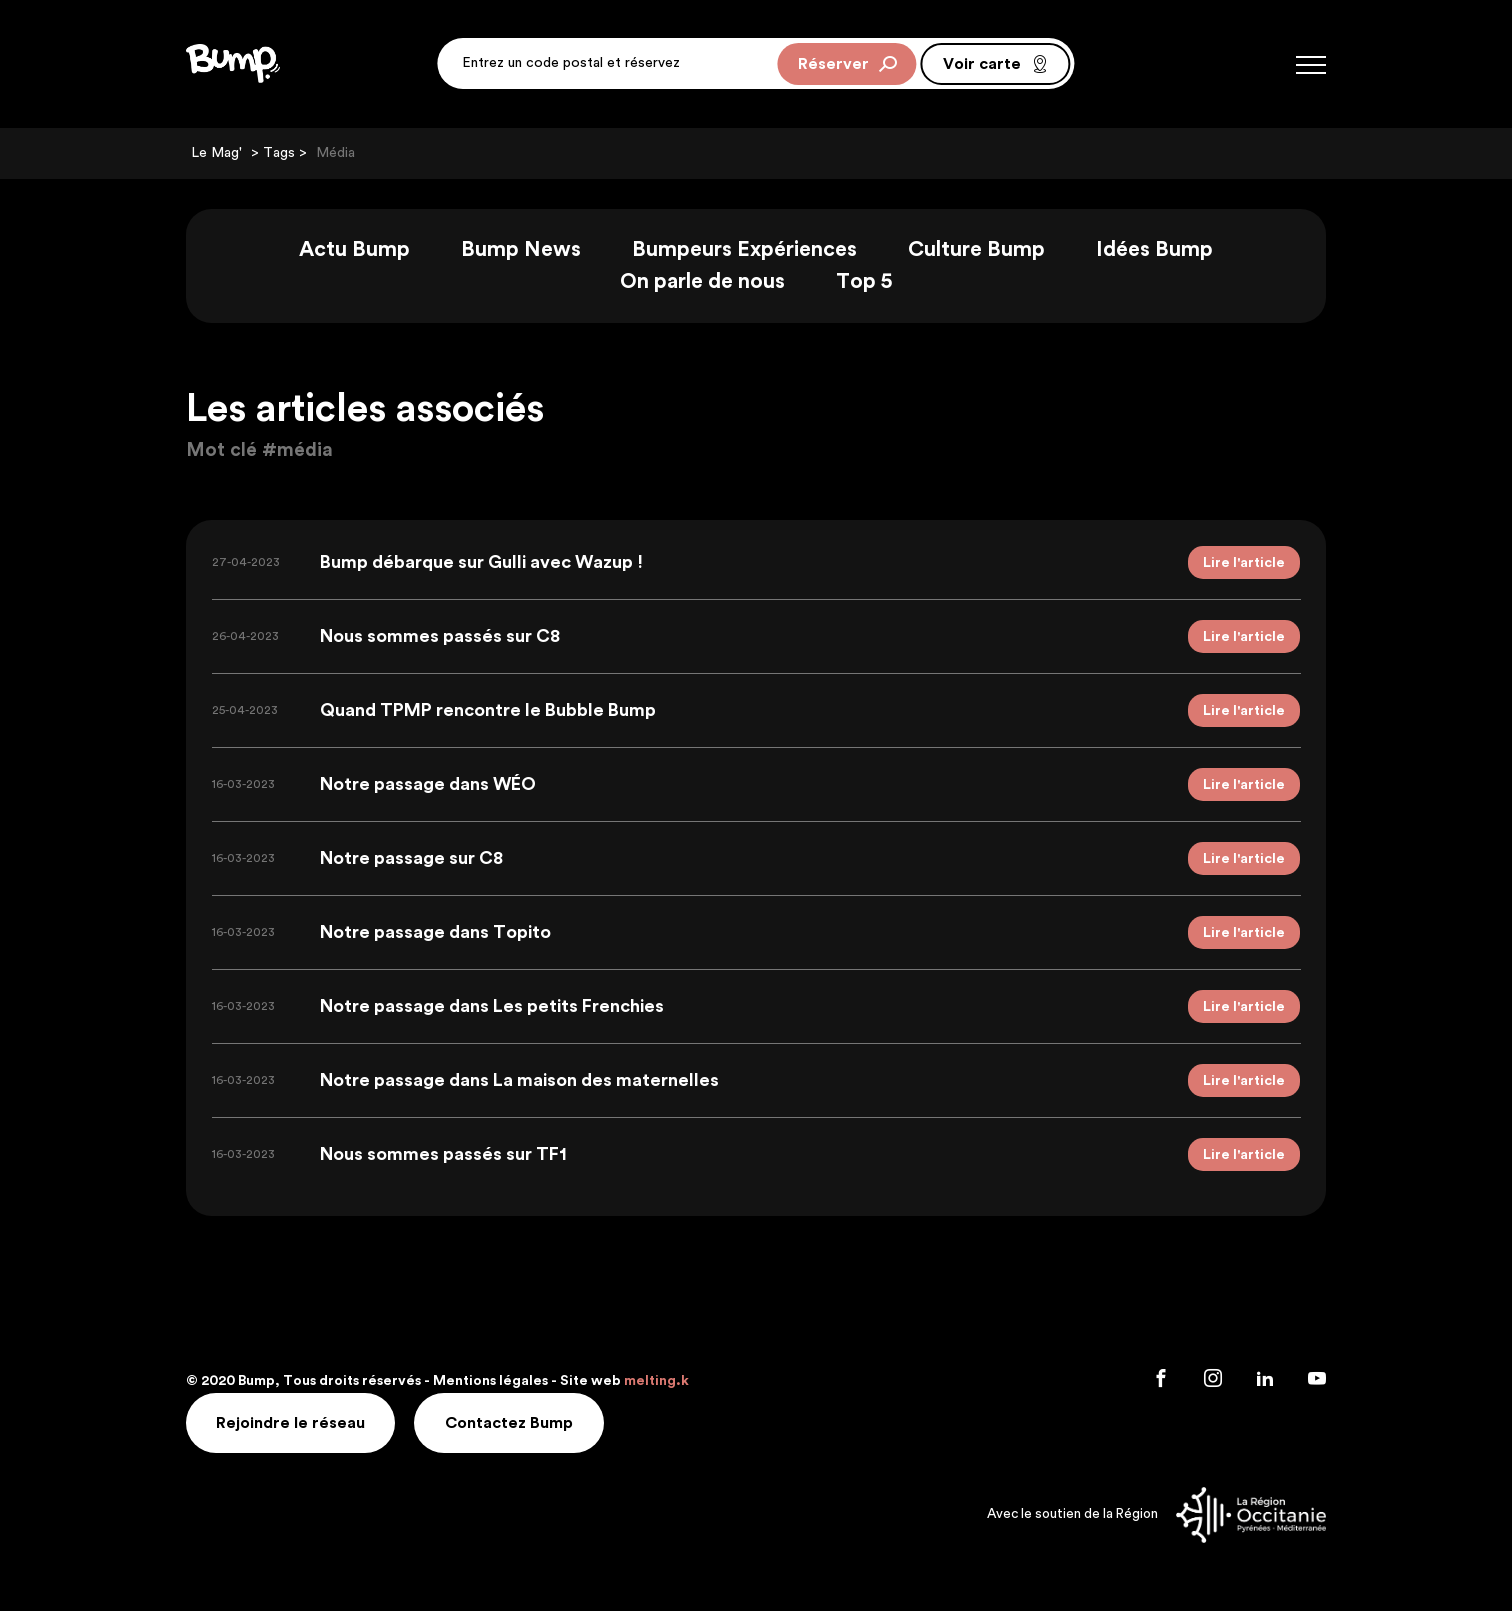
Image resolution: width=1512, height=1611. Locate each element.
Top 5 (864, 281)
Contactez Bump (509, 1423)
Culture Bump (976, 249)
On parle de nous (702, 281)
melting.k (656, 1381)
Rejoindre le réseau (290, 1423)
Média (335, 153)
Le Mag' (216, 153)
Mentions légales (490, 1381)
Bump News (521, 249)
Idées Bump (1154, 249)
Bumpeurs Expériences (744, 249)
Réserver (847, 64)
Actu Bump (354, 249)
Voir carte (996, 64)
